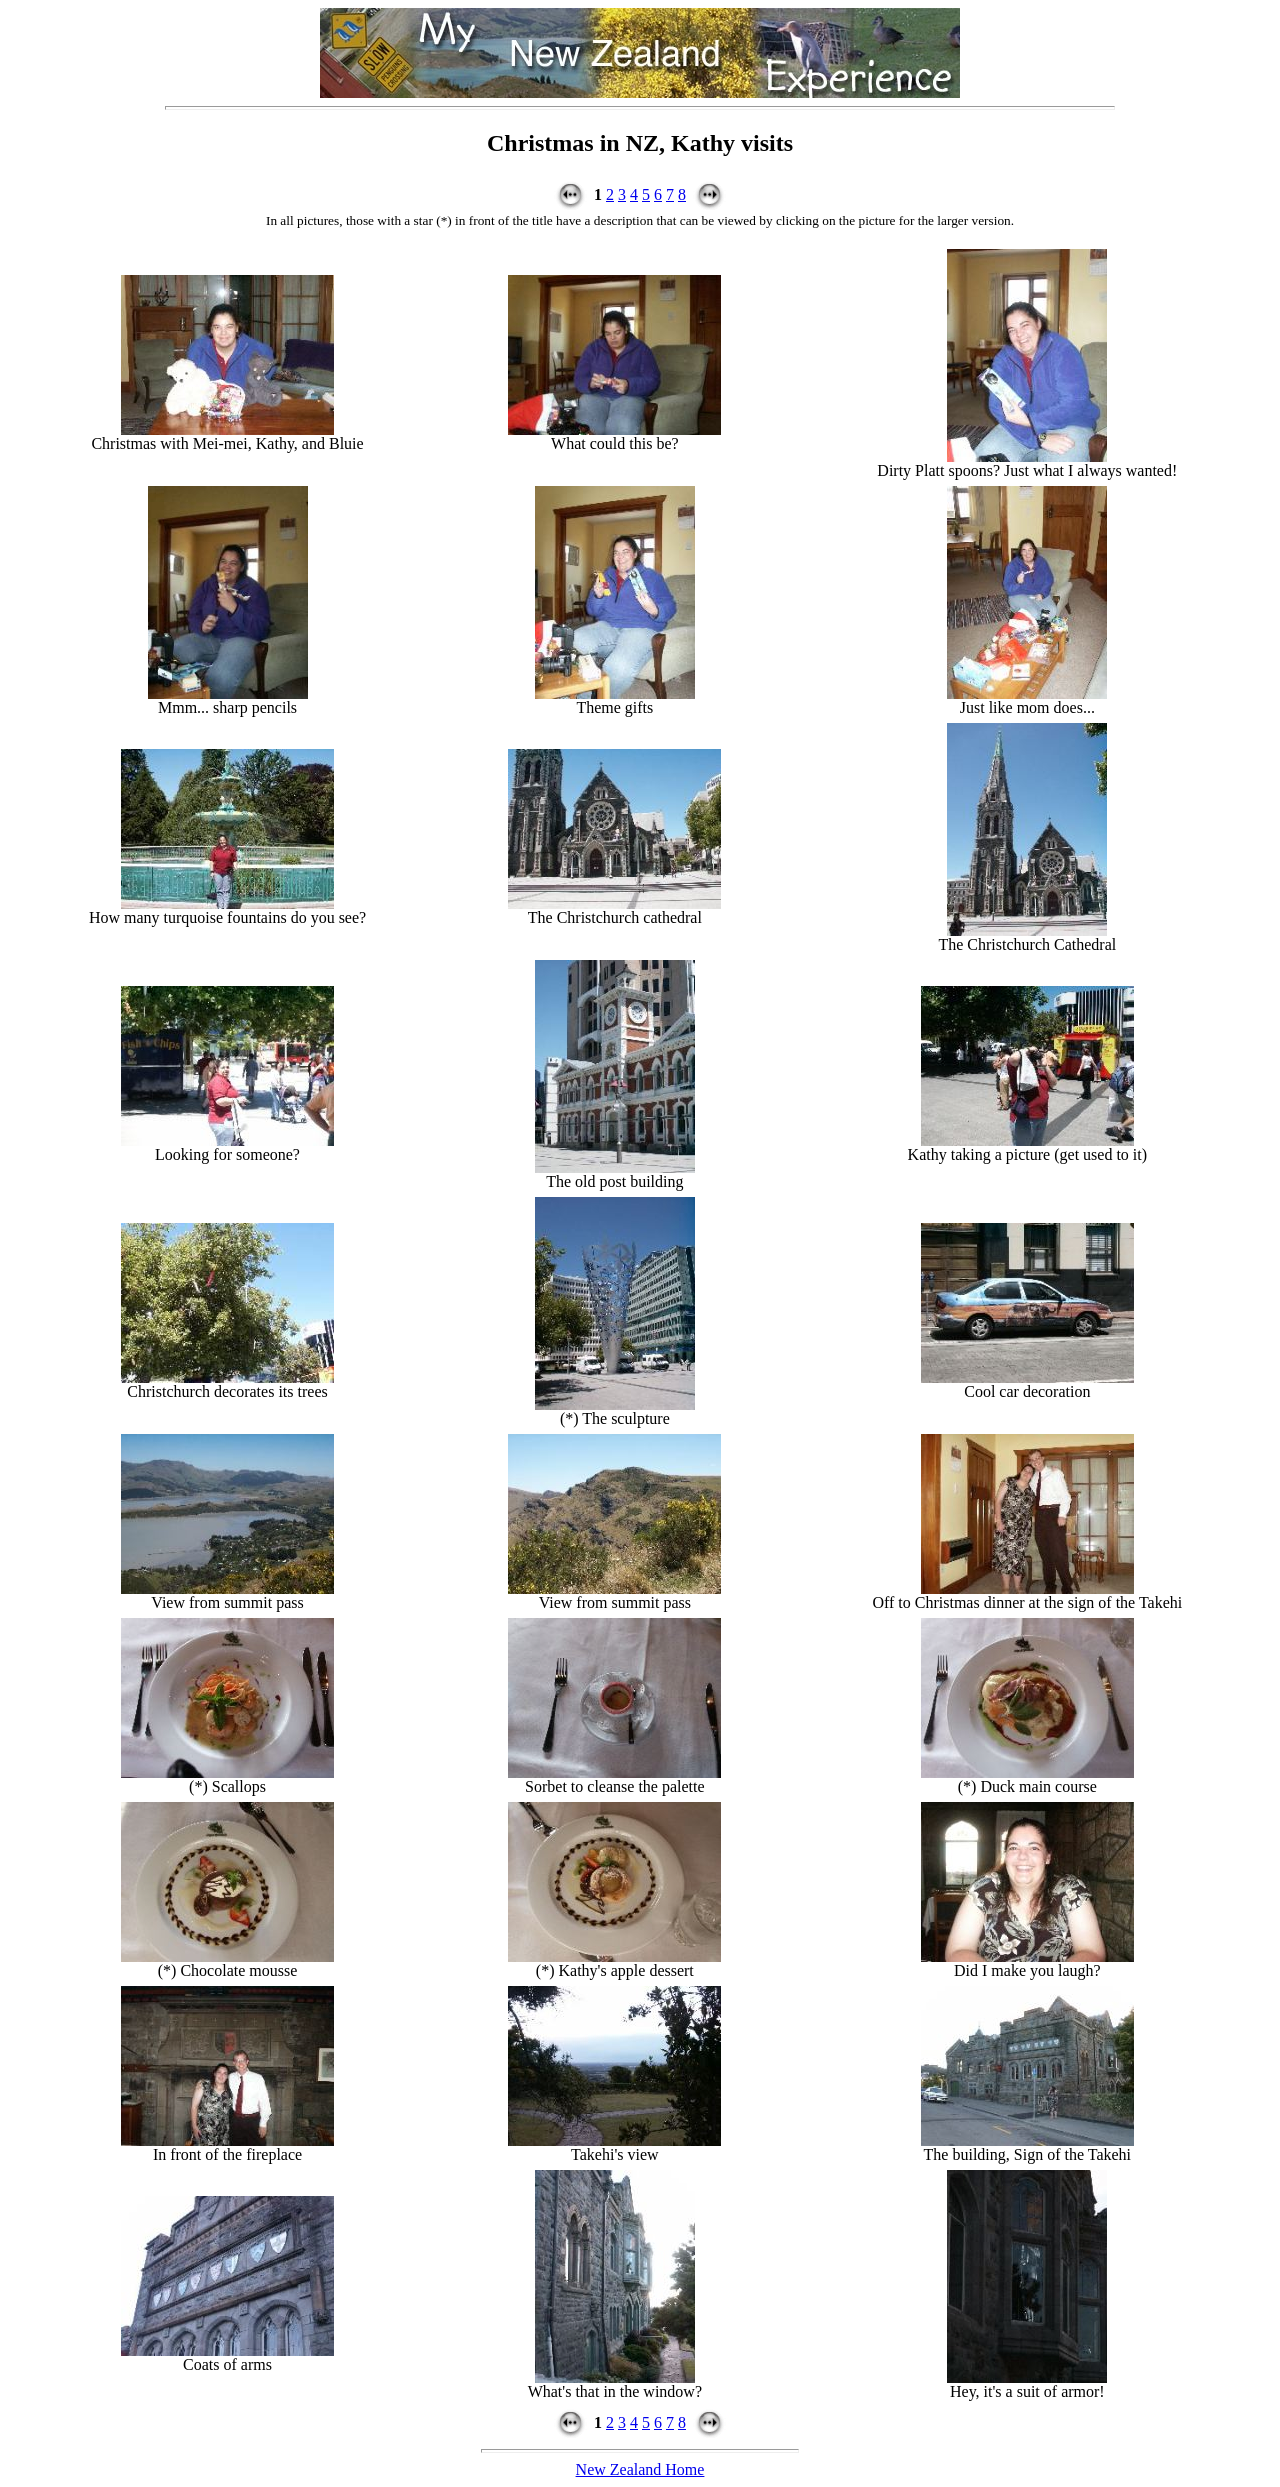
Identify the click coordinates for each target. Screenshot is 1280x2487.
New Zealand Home (640, 2469)
